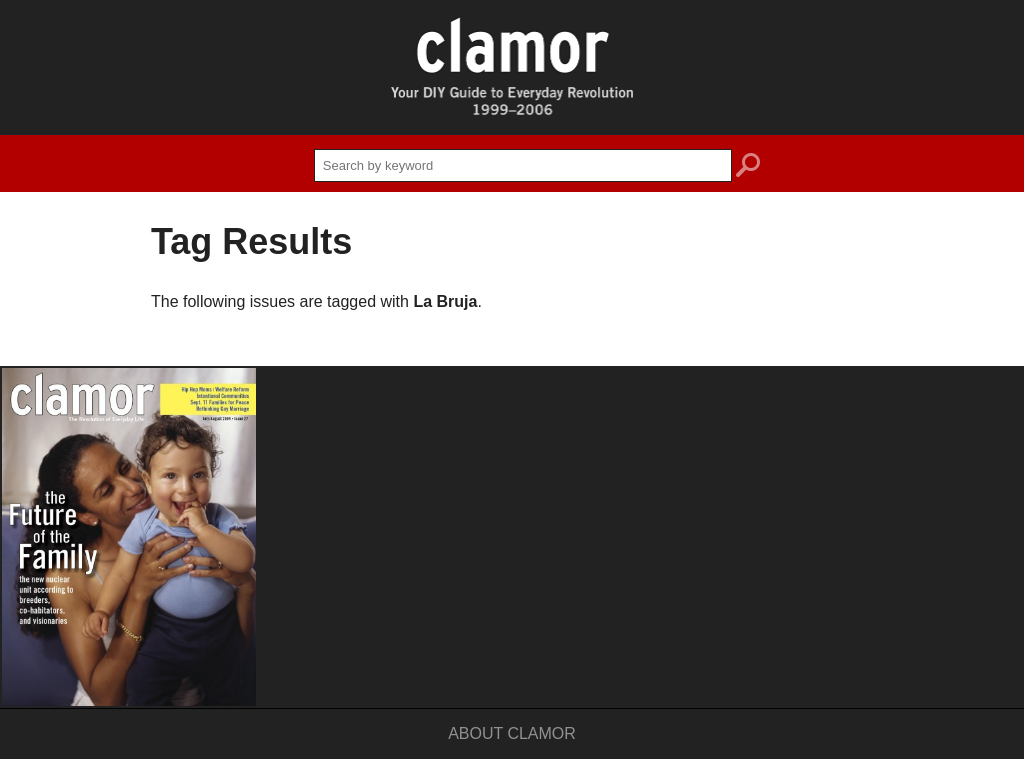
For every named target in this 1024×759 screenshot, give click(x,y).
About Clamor (512, 733)
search (748, 168)
